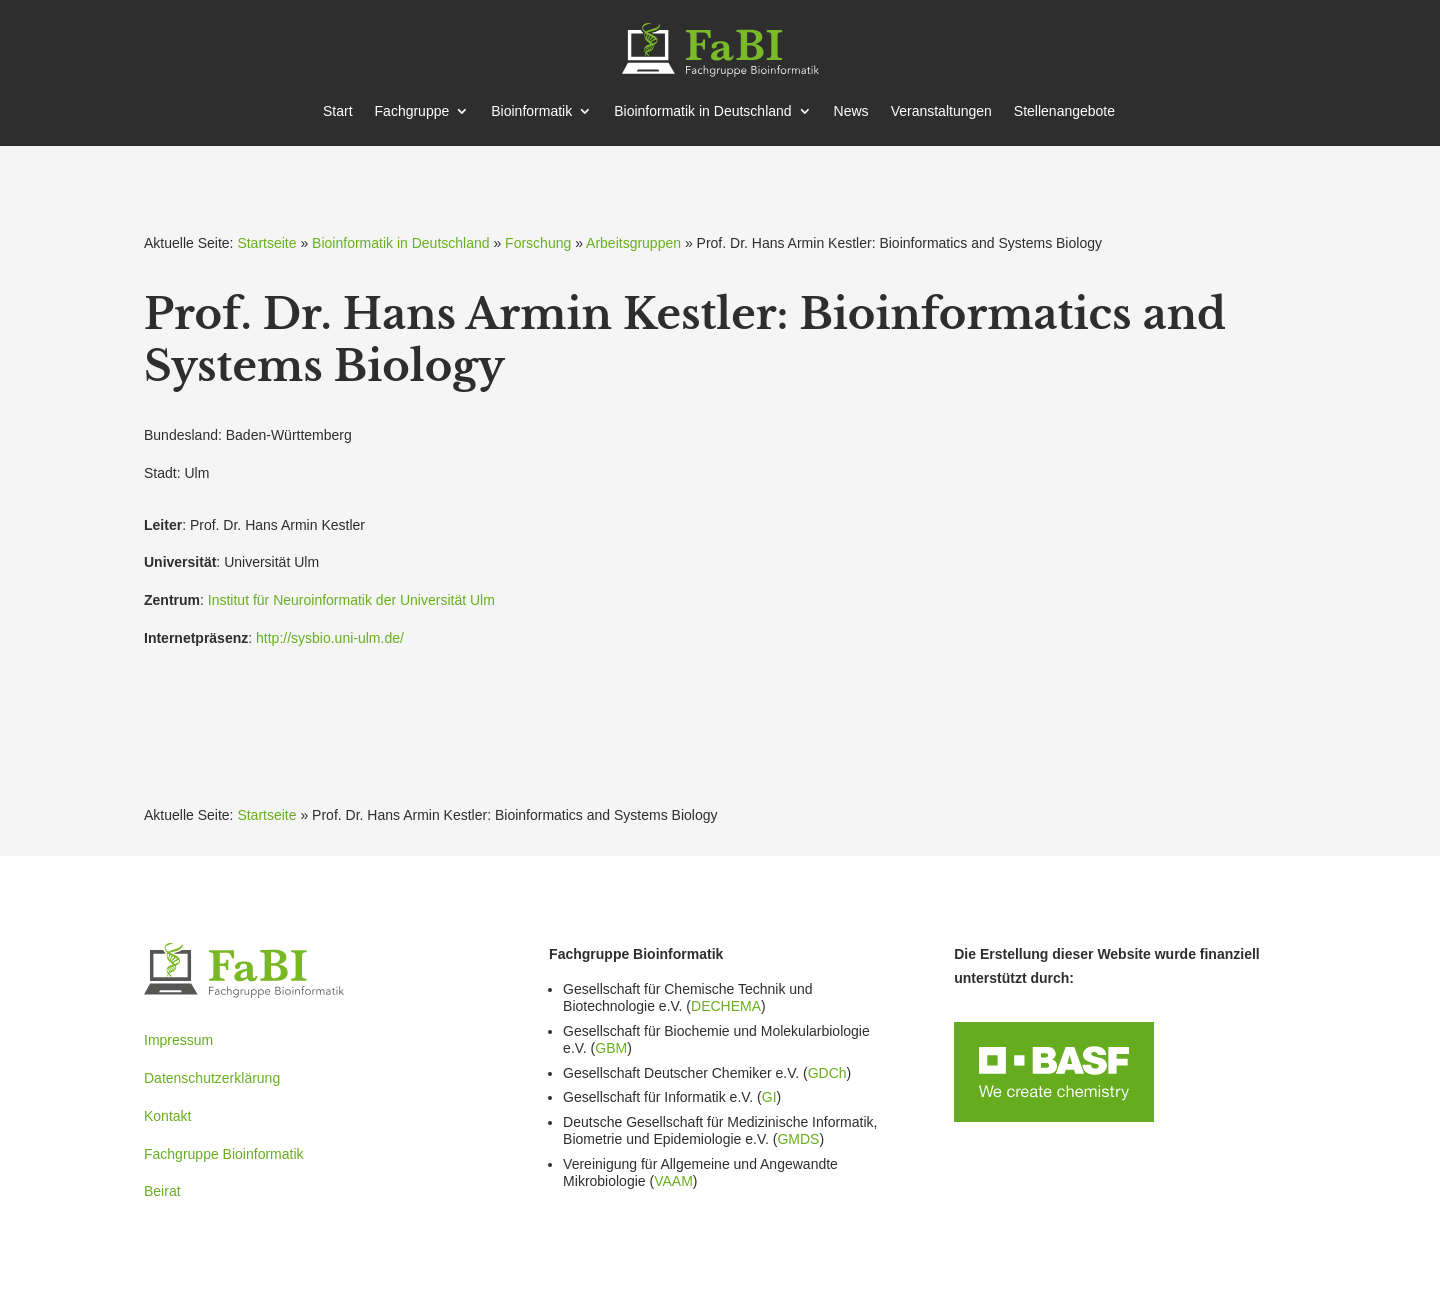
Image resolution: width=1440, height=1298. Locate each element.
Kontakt (167, 1116)
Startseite (266, 243)
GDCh (827, 1073)
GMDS (798, 1139)
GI (769, 1097)
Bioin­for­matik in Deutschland (702, 111)
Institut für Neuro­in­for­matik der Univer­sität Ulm (351, 600)
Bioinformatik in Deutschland (400, 243)
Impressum (178, 1040)
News (851, 111)
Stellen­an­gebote (1064, 111)
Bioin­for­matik (531, 111)
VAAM (673, 1181)
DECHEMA (726, 1006)
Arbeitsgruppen (633, 243)
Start (338, 111)
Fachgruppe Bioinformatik (224, 1154)
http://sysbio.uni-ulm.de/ (330, 638)
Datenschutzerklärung (212, 1078)
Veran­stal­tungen (941, 111)
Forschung (538, 243)
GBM (611, 1048)
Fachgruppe (412, 111)
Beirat (162, 1191)
